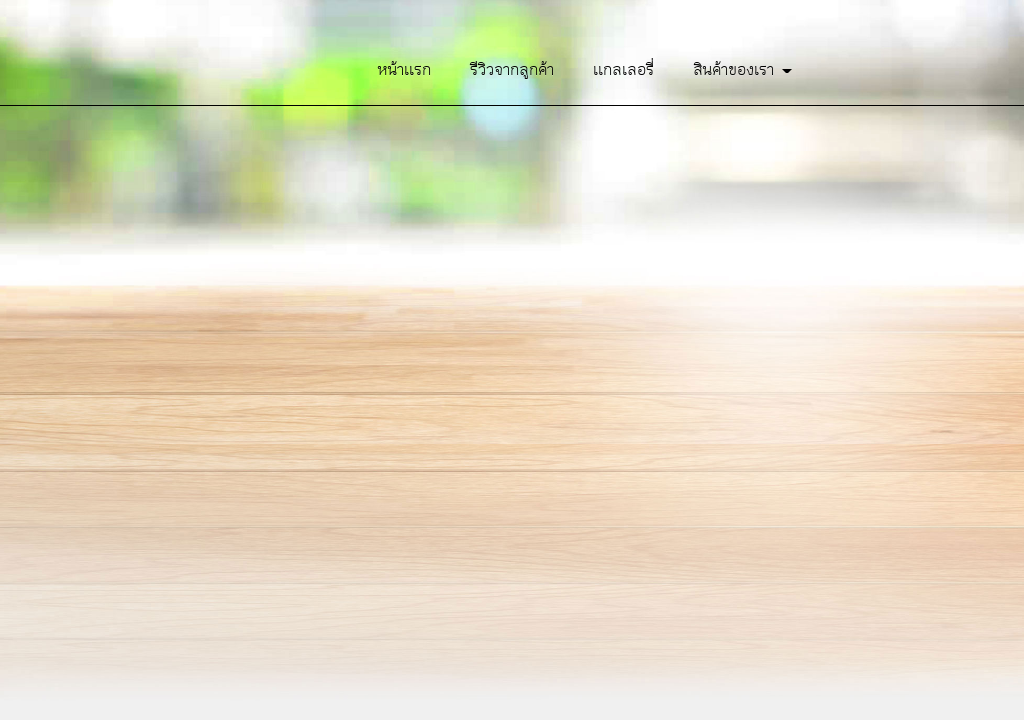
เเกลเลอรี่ (623, 70)
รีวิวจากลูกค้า (512, 70)
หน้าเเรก (404, 70)
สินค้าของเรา (742, 70)
